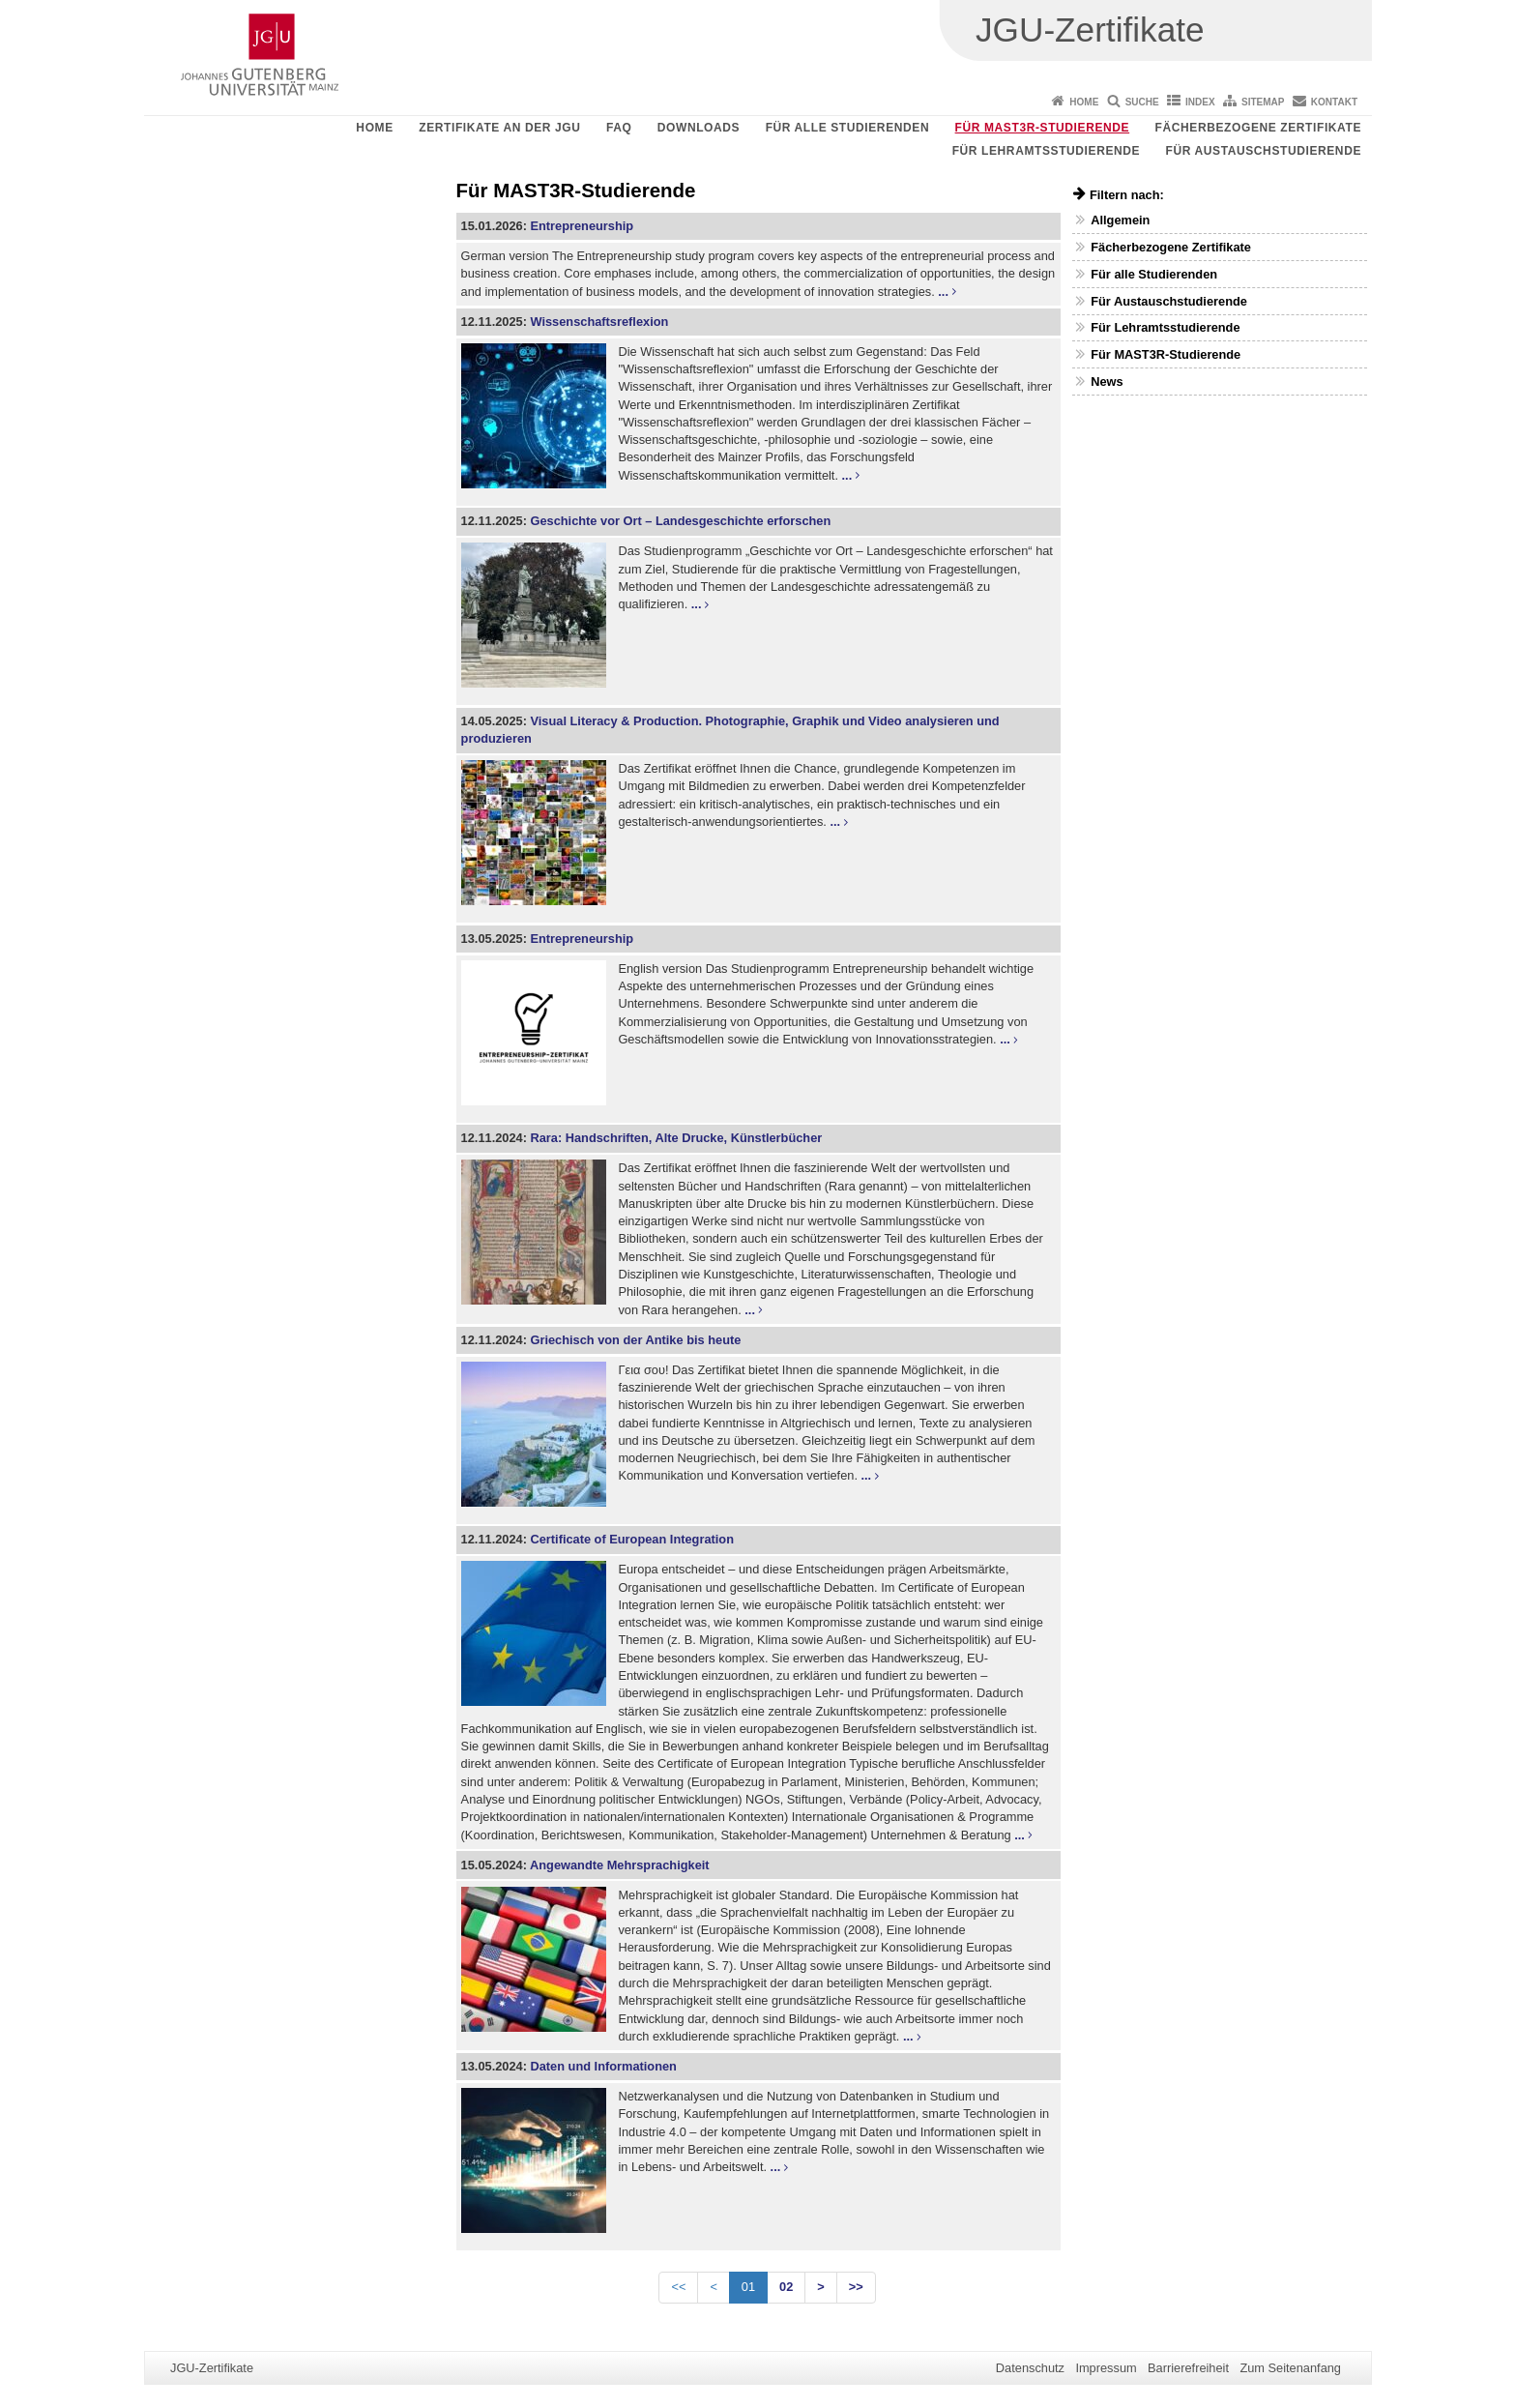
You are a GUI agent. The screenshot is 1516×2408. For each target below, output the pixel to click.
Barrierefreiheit (1188, 2368)
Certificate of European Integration (631, 1539)
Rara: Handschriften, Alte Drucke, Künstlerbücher (676, 1138)
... (943, 291)
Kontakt (1334, 102)
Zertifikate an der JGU (499, 127)
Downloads (698, 127)
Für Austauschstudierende (1263, 151)
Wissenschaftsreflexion (599, 321)
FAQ (618, 127)
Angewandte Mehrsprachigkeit (620, 1865)
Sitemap (1262, 102)
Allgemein (1120, 220)
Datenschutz (1030, 2368)
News (1106, 381)
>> (856, 2286)
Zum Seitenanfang (1290, 2368)
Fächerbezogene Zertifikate (1258, 127)
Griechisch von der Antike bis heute (635, 1340)
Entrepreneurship (581, 226)
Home (1083, 102)
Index (1200, 102)
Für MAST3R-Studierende (1042, 127)
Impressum (1105, 2368)
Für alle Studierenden (848, 127)
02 (786, 2286)
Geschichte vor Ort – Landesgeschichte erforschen (680, 521)
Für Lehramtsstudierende (1046, 151)
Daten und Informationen (603, 2066)
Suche (1142, 102)
